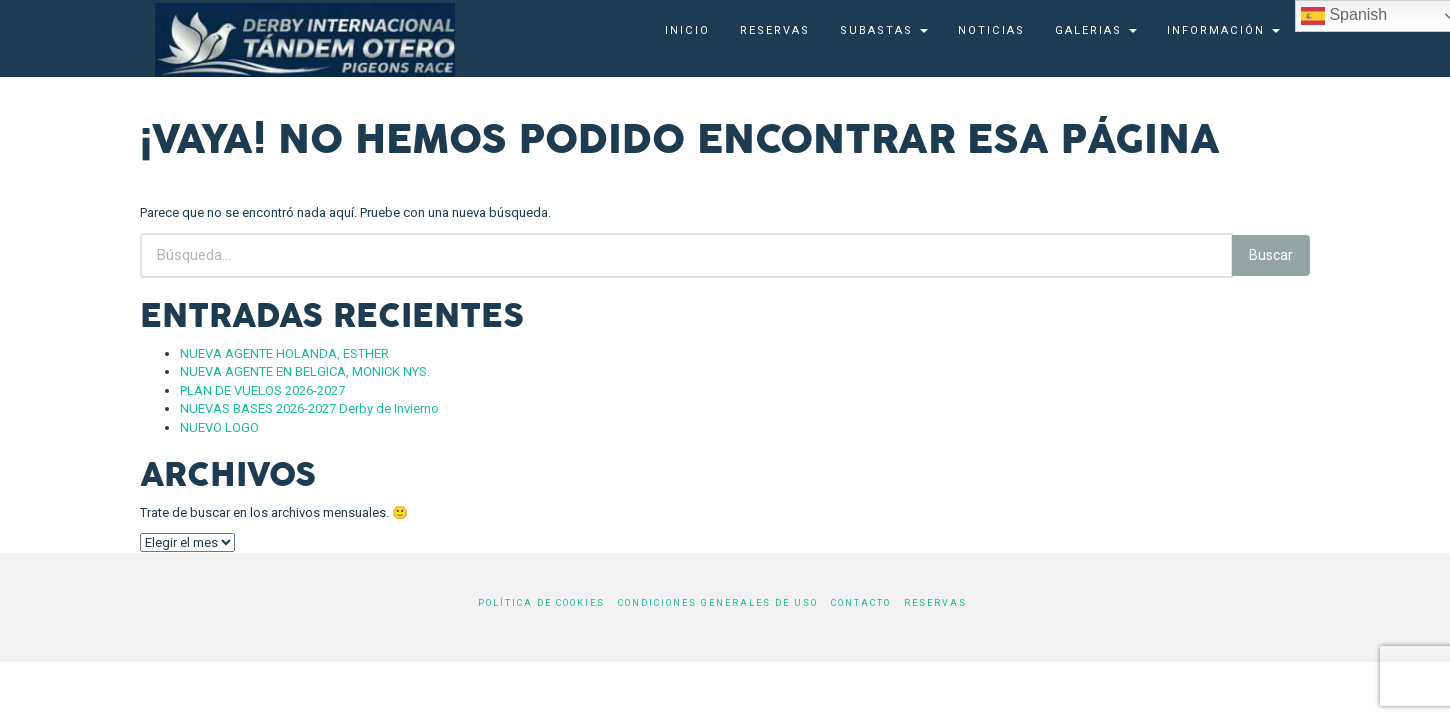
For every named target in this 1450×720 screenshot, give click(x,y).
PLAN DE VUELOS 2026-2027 (262, 390)
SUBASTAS (884, 30)
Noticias (991, 30)
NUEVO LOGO (219, 427)
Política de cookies (541, 603)
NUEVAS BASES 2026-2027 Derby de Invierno (309, 408)
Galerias (1096, 30)
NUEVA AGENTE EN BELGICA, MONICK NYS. (305, 371)
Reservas (775, 30)
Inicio (687, 30)
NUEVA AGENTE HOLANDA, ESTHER (284, 353)
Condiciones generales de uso (718, 603)
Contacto (861, 603)
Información (1223, 30)
